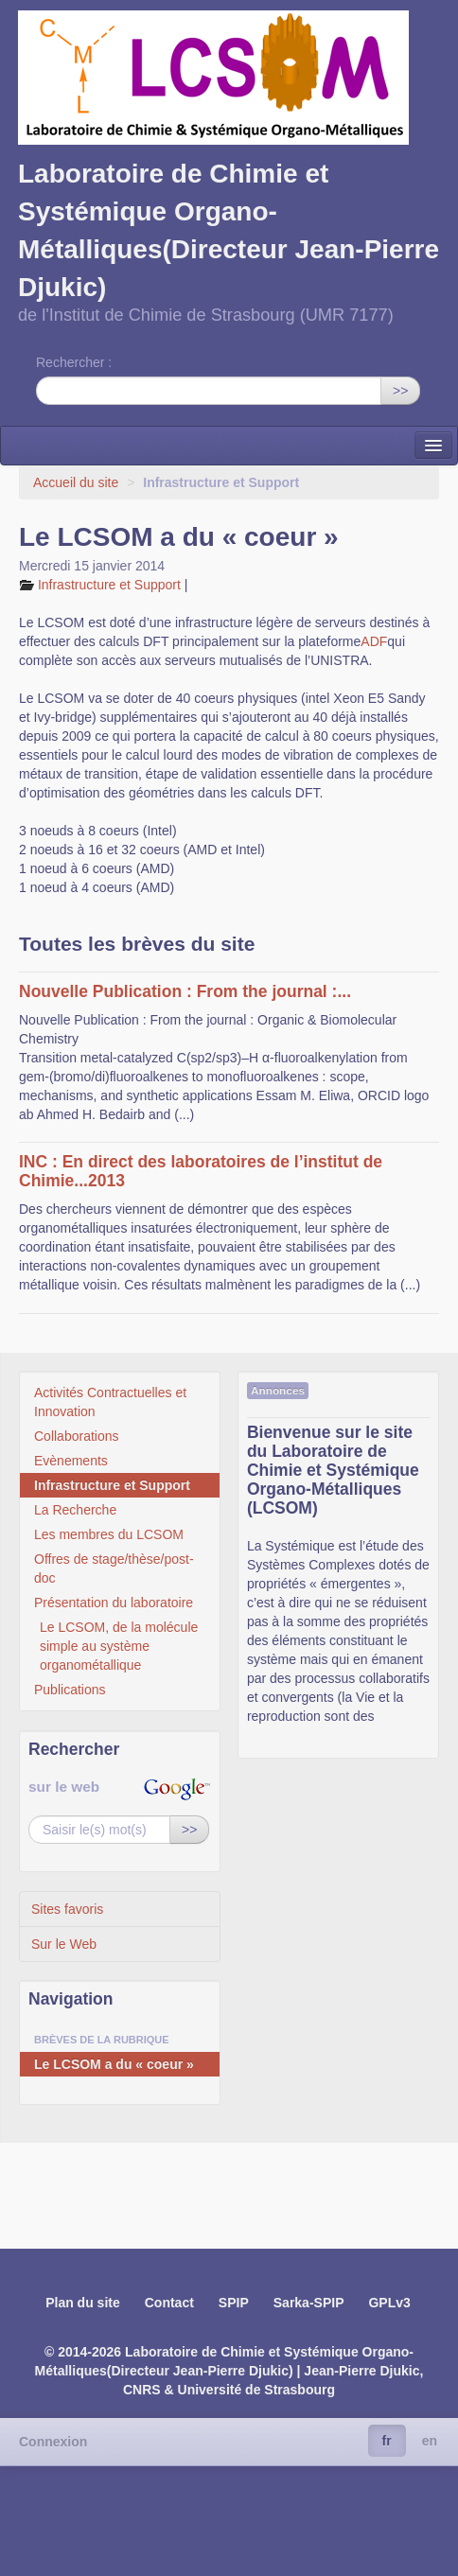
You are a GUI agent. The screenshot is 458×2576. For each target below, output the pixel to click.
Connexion (53, 2441)
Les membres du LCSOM (109, 1534)
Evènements (71, 1460)
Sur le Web (64, 1944)
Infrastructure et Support (111, 584)
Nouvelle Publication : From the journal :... (185, 991)
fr (387, 2440)
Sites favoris (67, 1909)
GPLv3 (389, 2302)
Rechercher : (74, 362)
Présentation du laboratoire (113, 1602)
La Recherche (75, 1509)
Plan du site (82, 2302)
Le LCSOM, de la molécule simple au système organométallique (119, 1646)
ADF (374, 641)
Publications (70, 1689)
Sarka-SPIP (308, 2302)
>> (400, 390)
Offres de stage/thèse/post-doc (114, 1568)
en (429, 2440)
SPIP (234, 2302)
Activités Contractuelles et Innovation (110, 1402)
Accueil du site (75, 482)
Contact (169, 2302)
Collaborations (76, 1436)
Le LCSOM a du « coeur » (114, 2064)
